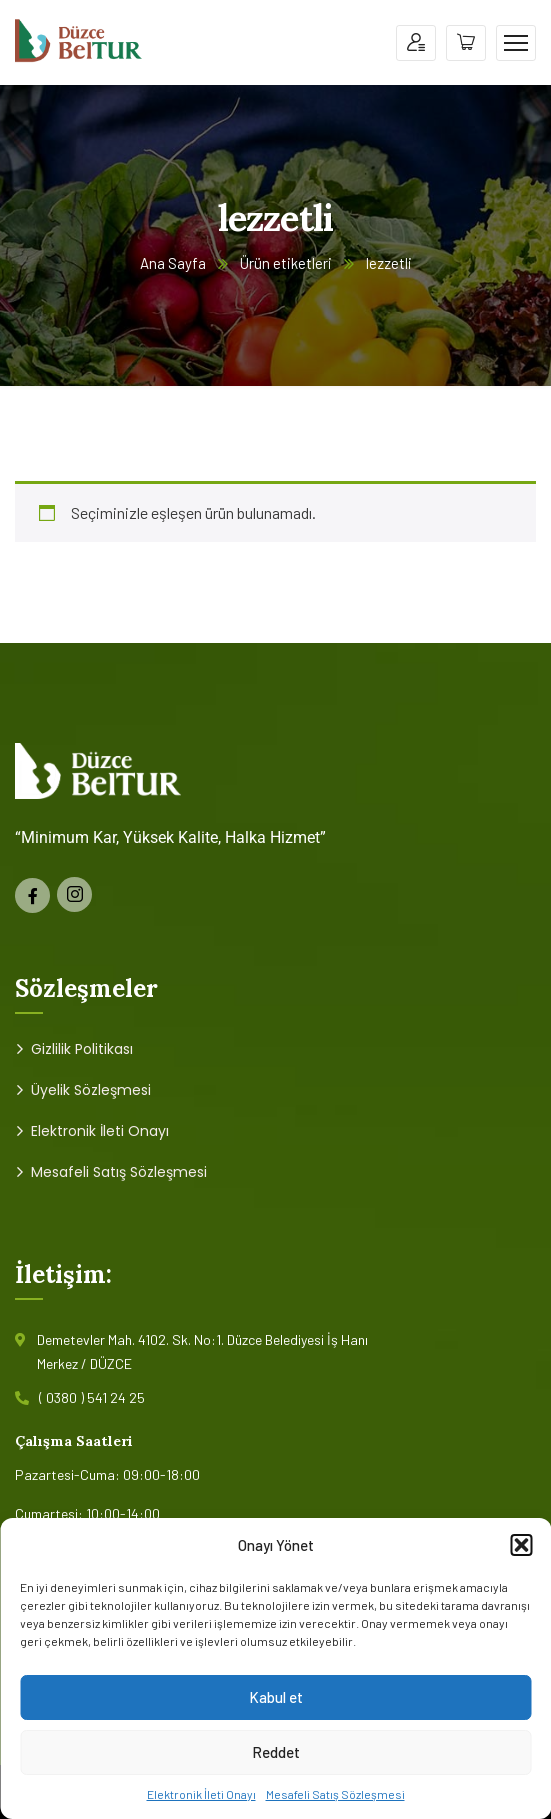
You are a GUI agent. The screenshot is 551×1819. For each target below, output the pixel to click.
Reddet (276, 1752)
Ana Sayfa (173, 263)
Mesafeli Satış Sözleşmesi (335, 1794)
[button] (521, 1545)
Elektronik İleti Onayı (201, 1794)
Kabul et (276, 1697)
